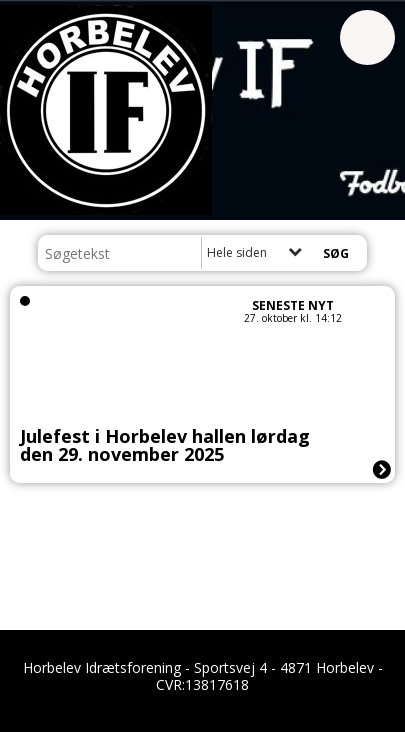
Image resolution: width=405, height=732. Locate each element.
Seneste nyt (293, 305)
